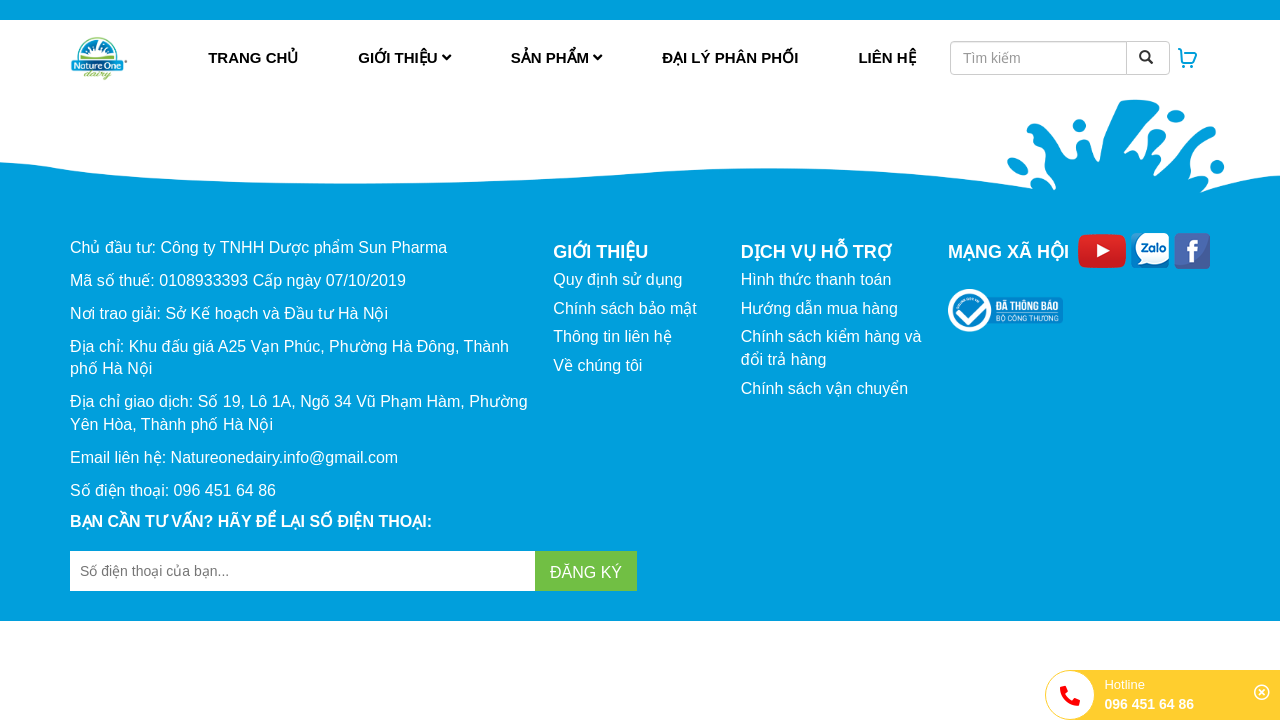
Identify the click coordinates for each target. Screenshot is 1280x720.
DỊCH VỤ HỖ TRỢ (816, 252)
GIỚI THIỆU (600, 252)
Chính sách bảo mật (624, 308)
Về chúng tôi (597, 365)
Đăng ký (586, 572)
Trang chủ (253, 57)
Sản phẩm (557, 57)
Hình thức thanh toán (816, 279)
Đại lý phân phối (730, 57)
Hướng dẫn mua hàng (819, 308)
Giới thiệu (404, 57)
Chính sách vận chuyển (824, 388)
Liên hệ (886, 57)
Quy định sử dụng (617, 279)
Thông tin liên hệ (612, 336)
